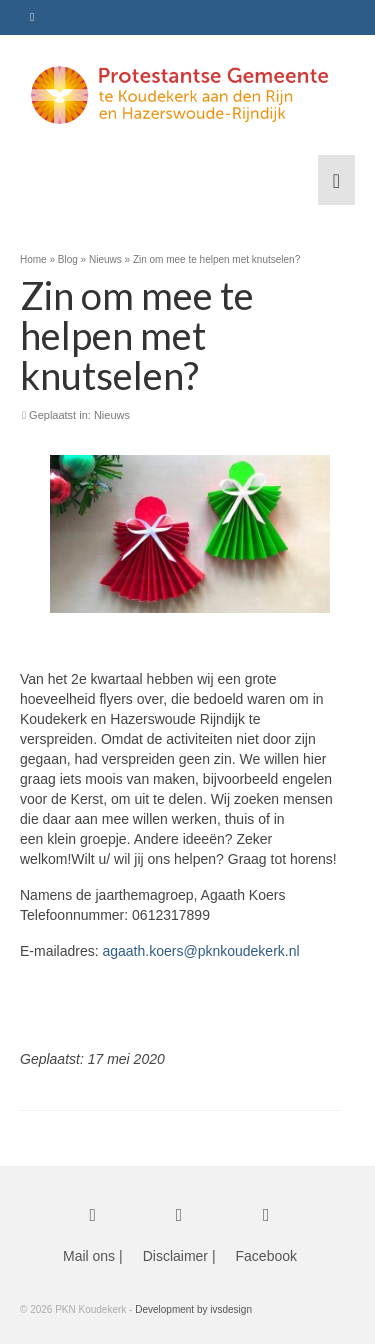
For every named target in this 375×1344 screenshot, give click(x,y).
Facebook (266, 1256)
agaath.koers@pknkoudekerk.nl (200, 951)
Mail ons (89, 1256)
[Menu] (336, 180)
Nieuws (112, 415)
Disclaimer (175, 1256)
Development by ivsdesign (193, 1309)
